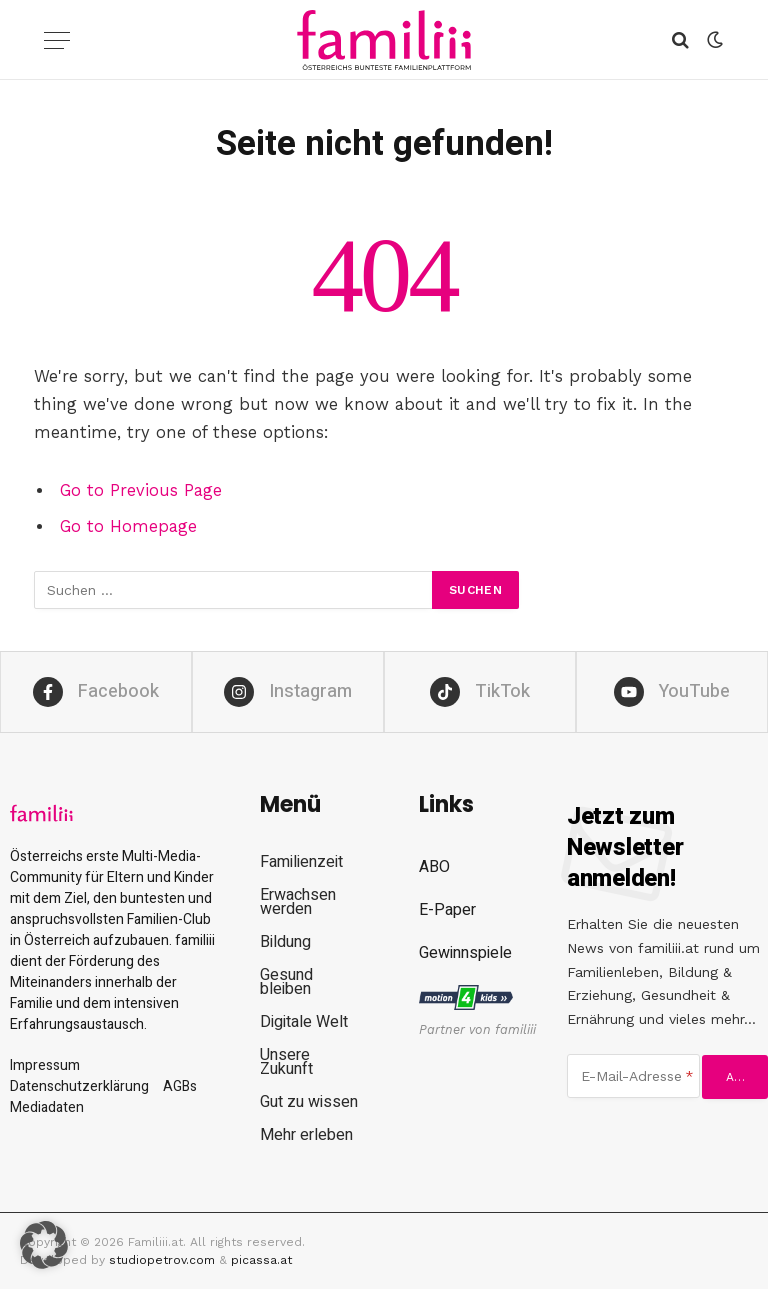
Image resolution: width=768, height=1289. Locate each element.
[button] (44, 1245)
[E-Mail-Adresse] (633, 1076)
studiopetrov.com (162, 1260)
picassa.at (261, 1260)
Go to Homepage (128, 526)
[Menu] (57, 40)
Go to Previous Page (141, 490)
